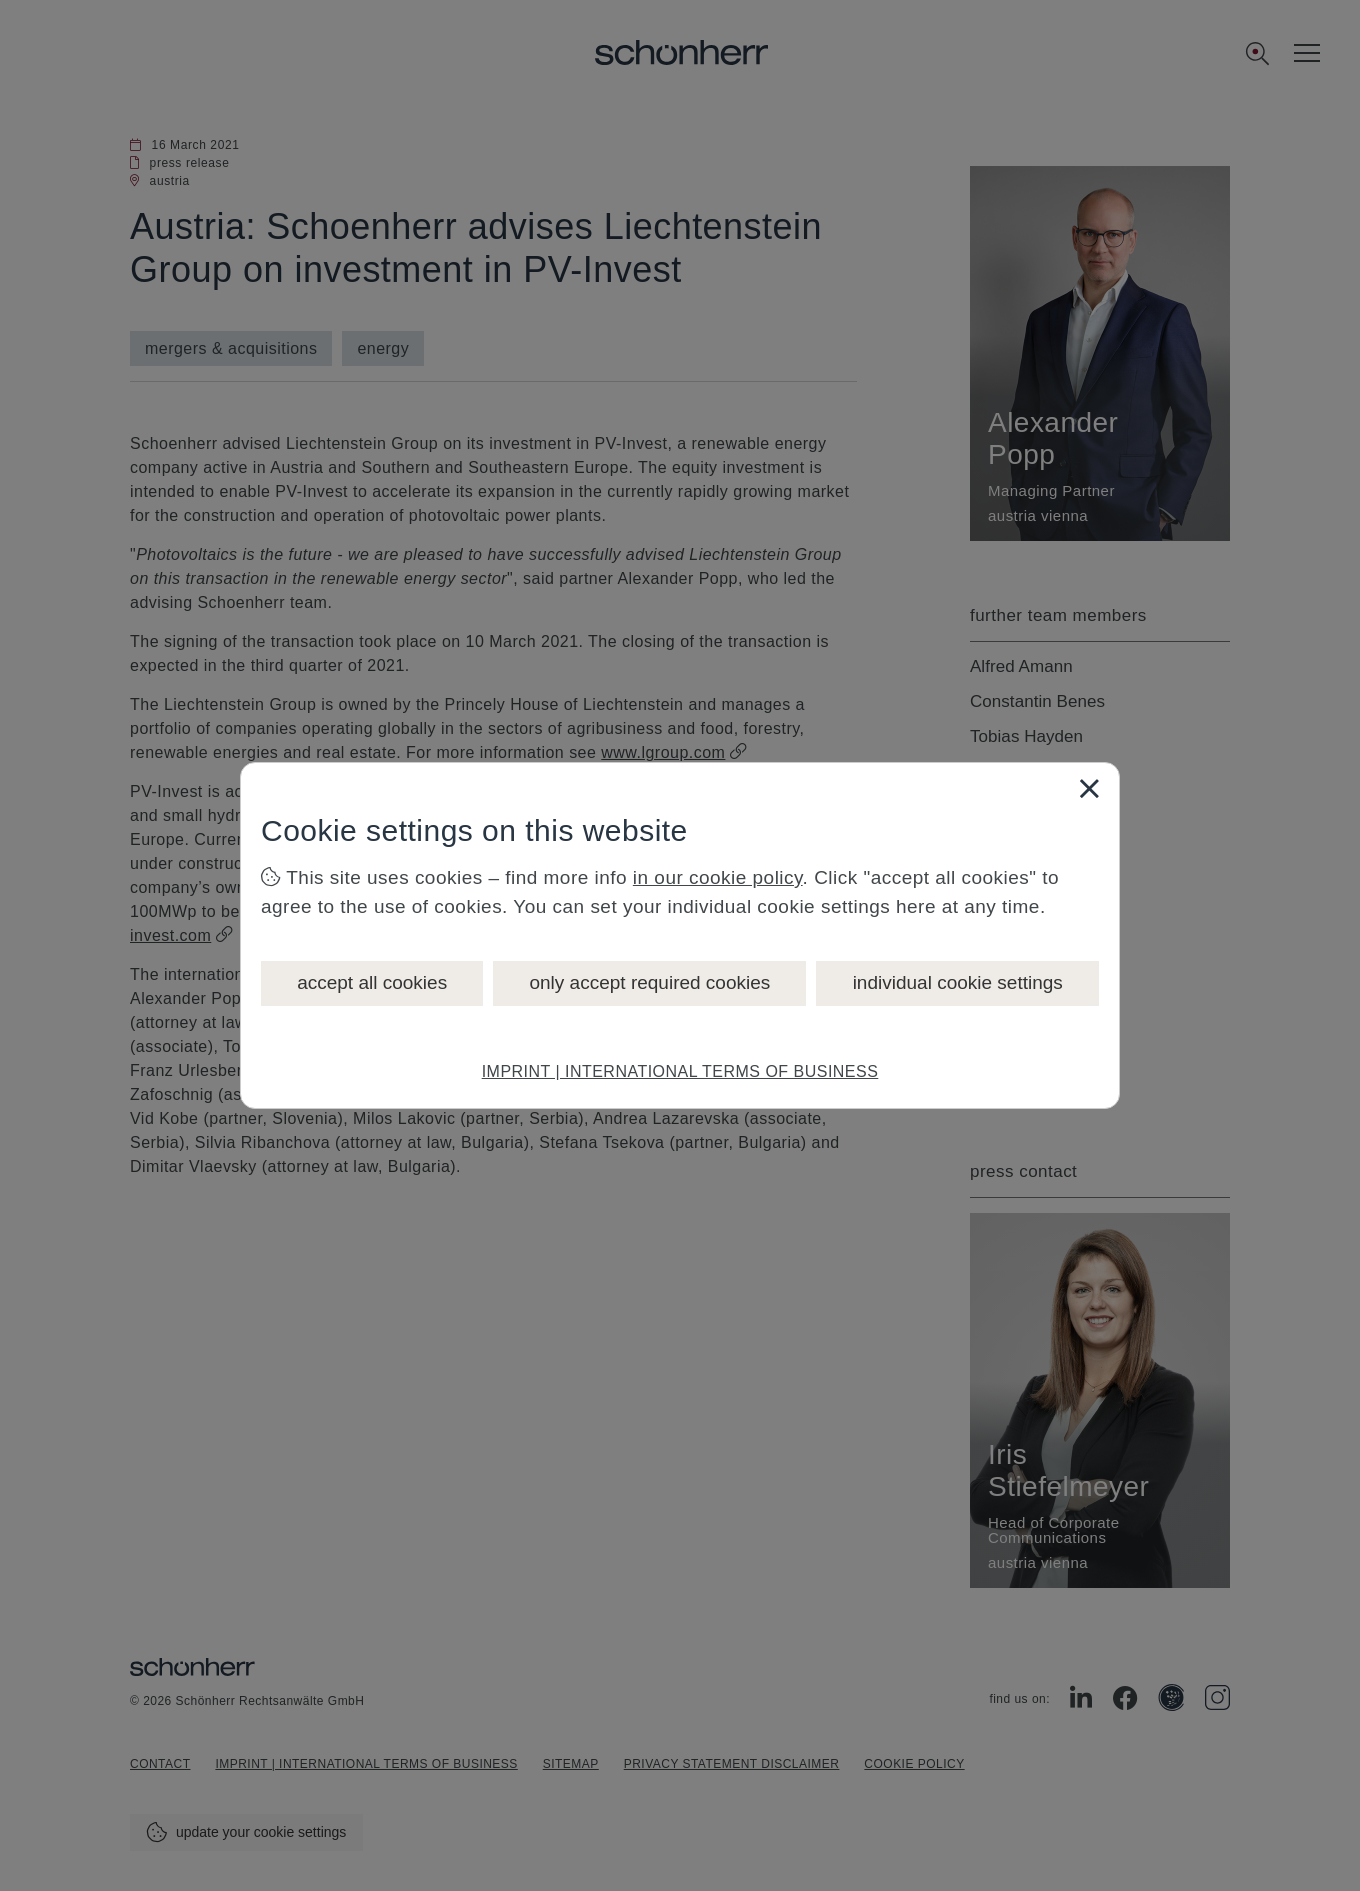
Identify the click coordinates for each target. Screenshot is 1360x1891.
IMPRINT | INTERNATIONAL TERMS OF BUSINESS (680, 1071)
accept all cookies (372, 982)
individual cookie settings (958, 982)
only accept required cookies (649, 982)
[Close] (1089, 788)
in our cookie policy (718, 877)
